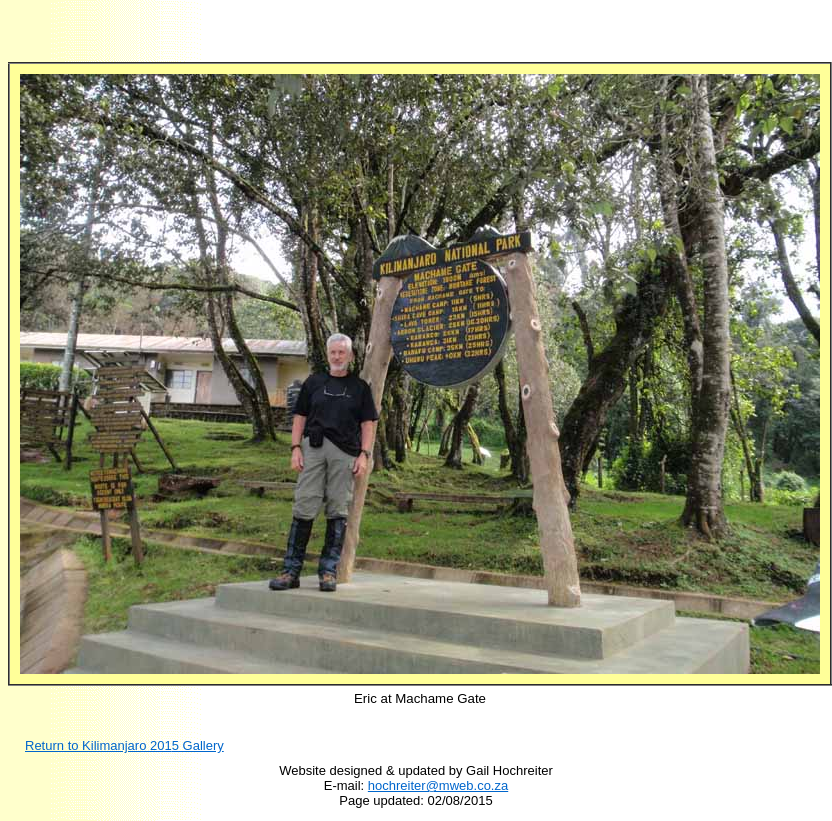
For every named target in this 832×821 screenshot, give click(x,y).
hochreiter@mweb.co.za (438, 785)
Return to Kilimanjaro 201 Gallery (124, 745)
